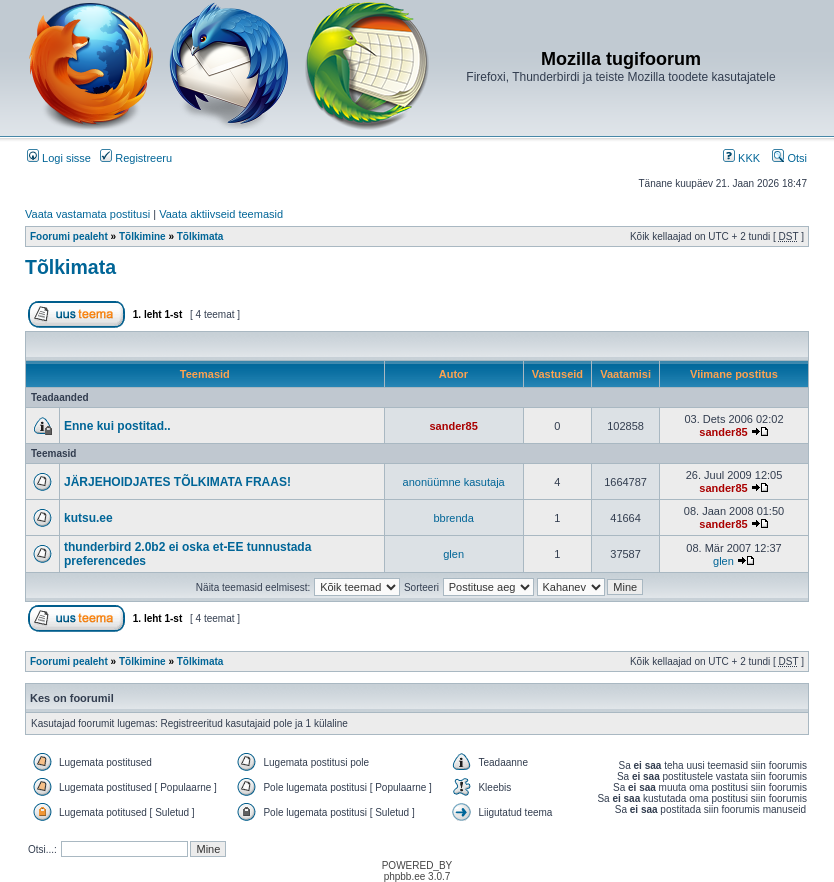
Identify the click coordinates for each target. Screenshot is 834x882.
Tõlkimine (142, 236)
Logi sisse (59, 158)
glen (453, 554)
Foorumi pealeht (69, 236)
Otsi (789, 158)
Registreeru (136, 158)
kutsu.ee (88, 518)
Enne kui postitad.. (117, 426)
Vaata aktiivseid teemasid (221, 214)
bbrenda (453, 518)
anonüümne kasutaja (454, 482)
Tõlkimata (200, 236)
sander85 (453, 426)
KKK (741, 158)
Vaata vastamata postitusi (87, 214)
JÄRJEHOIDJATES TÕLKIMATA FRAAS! (177, 482)
